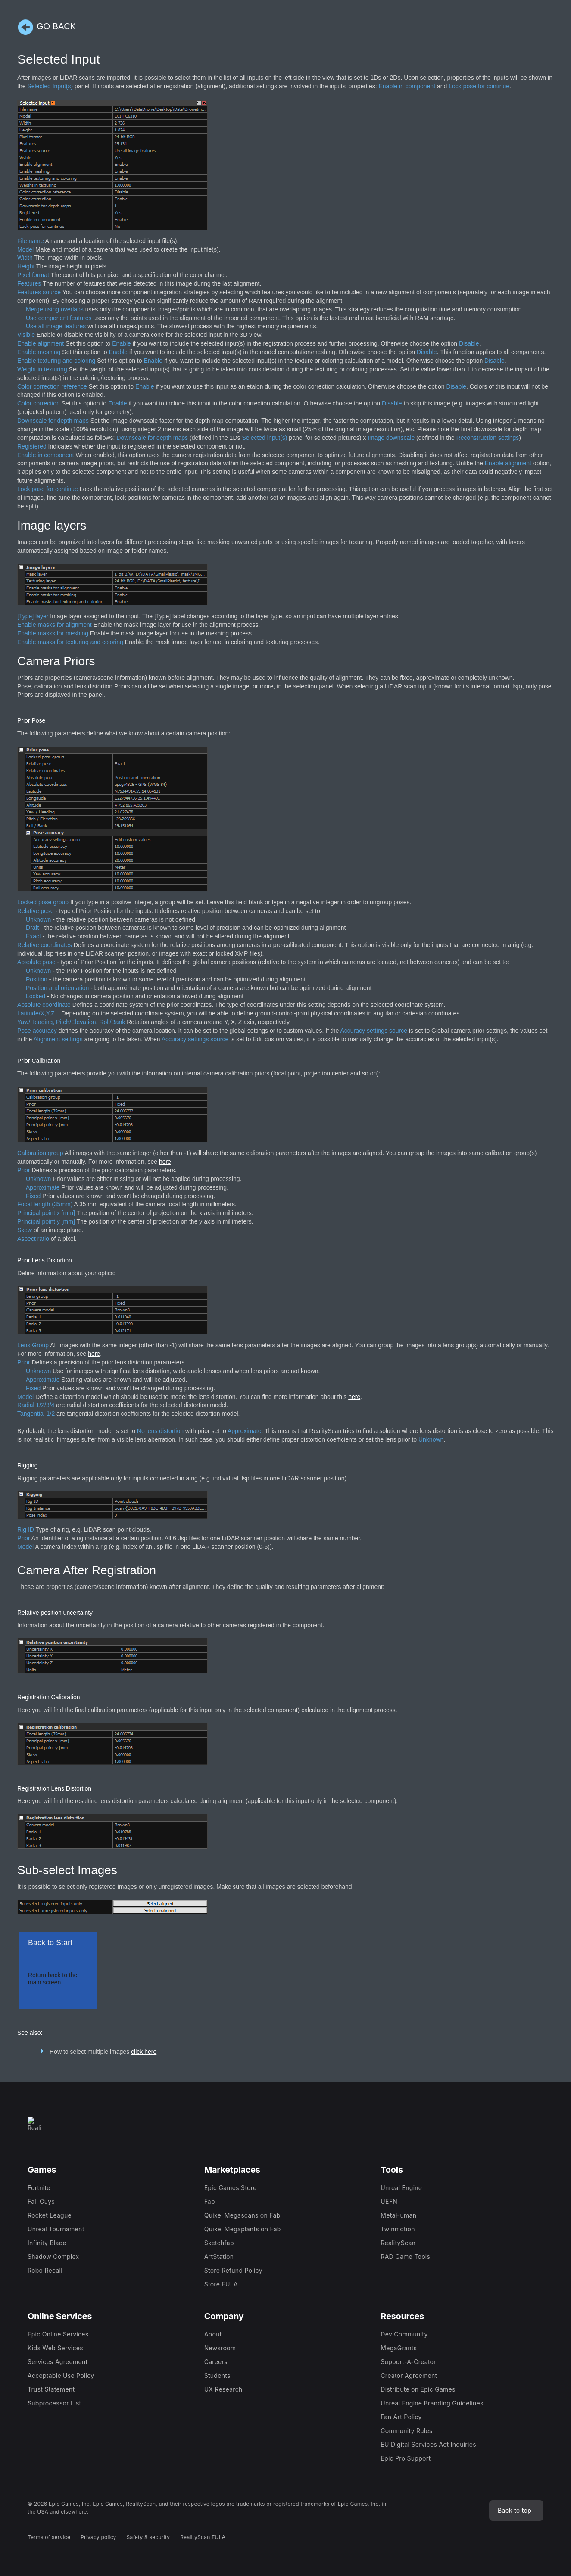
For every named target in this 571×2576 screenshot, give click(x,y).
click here (143, 2051)
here (165, 1161)
